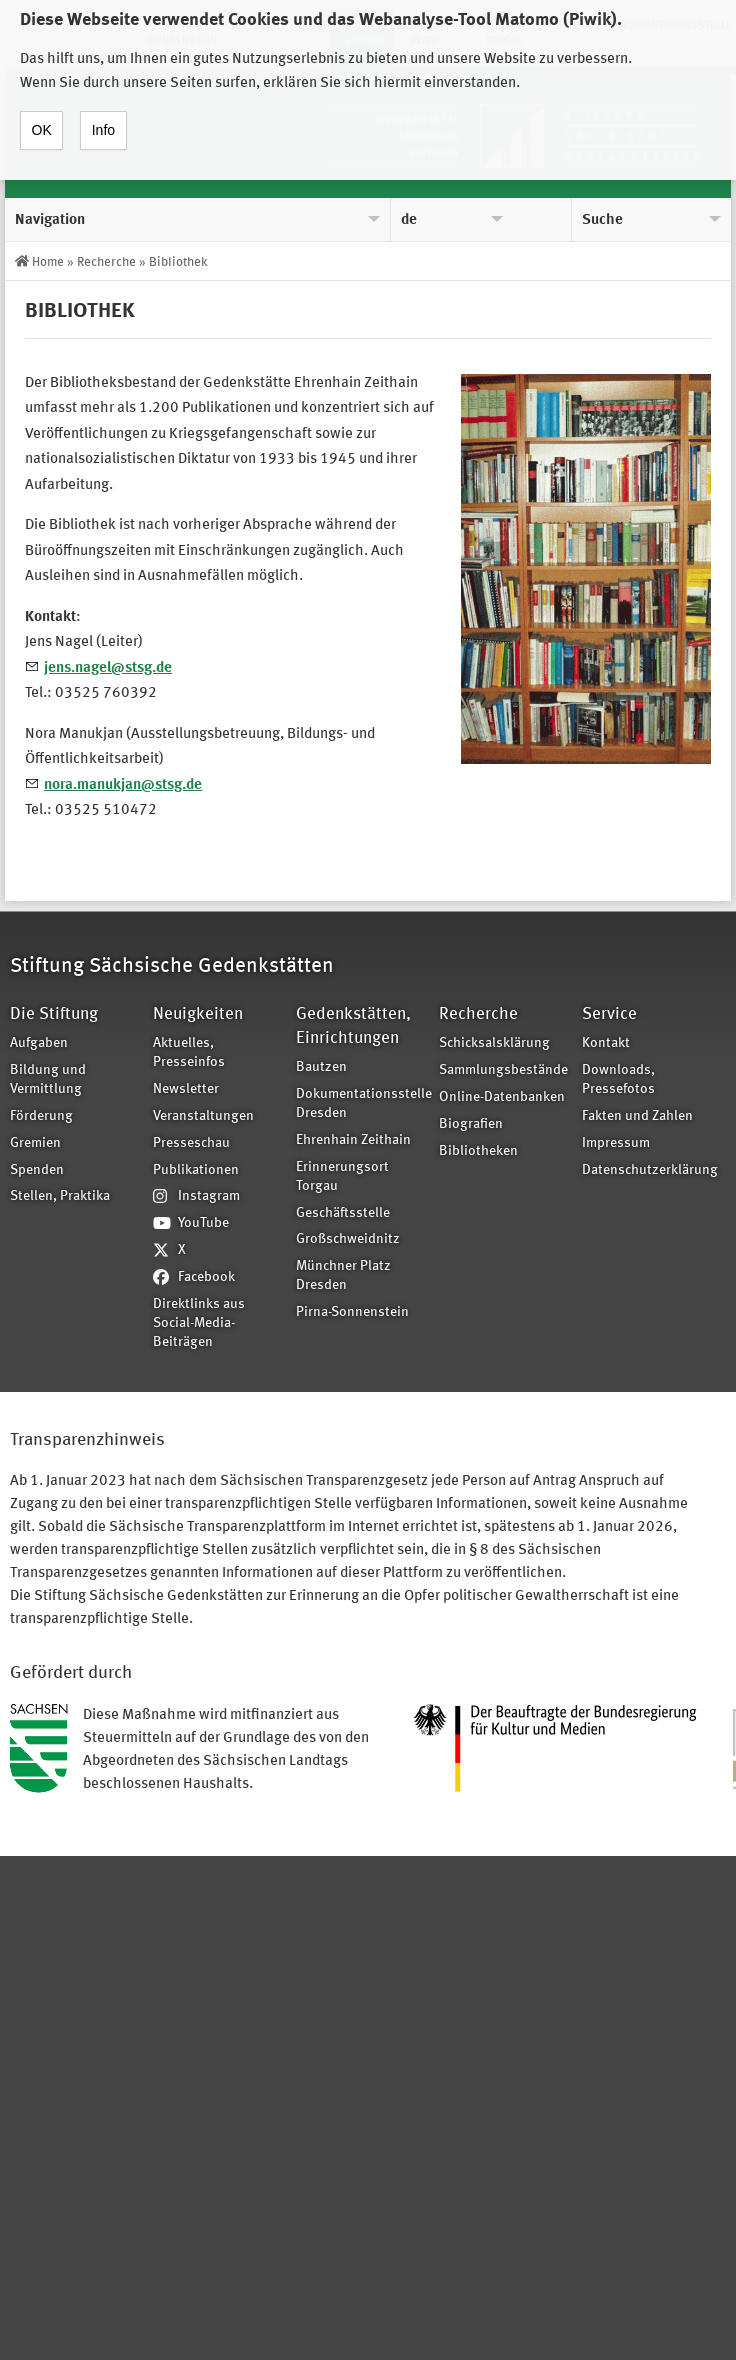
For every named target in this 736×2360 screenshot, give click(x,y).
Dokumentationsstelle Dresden (361, 1104)
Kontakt (606, 1043)
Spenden (37, 1170)
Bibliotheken (478, 1151)
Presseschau (191, 1143)
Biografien (471, 1124)
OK (42, 114)
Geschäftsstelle (343, 1213)
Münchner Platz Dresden (343, 1276)
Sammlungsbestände (503, 1070)
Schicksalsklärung (494, 1043)
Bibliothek (178, 262)
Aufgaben (39, 1043)
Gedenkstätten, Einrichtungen (353, 1026)
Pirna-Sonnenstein (352, 1312)
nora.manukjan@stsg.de (123, 785)
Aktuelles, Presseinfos (189, 1053)
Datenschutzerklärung (647, 1170)
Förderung (41, 1116)
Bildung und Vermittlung (48, 1080)
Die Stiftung (54, 1014)
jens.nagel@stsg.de (108, 668)
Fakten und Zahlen (637, 1116)
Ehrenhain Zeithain (353, 1140)
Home (48, 262)
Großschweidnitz (348, 1239)
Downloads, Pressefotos (618, 1080)
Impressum (616, 1143)
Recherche (106, 262)
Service (609, 1014)
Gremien (35, 1143)
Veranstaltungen (203, 1116)
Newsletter (186, 1089)
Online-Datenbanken (502, 1097)
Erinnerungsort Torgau (342, 1177)
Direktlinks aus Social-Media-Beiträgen (199, 1323)
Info (103, 114)
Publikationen (196, 1170)
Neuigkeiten (198, 1014)
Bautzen (321, 1067)
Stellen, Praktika (60, 1196)
